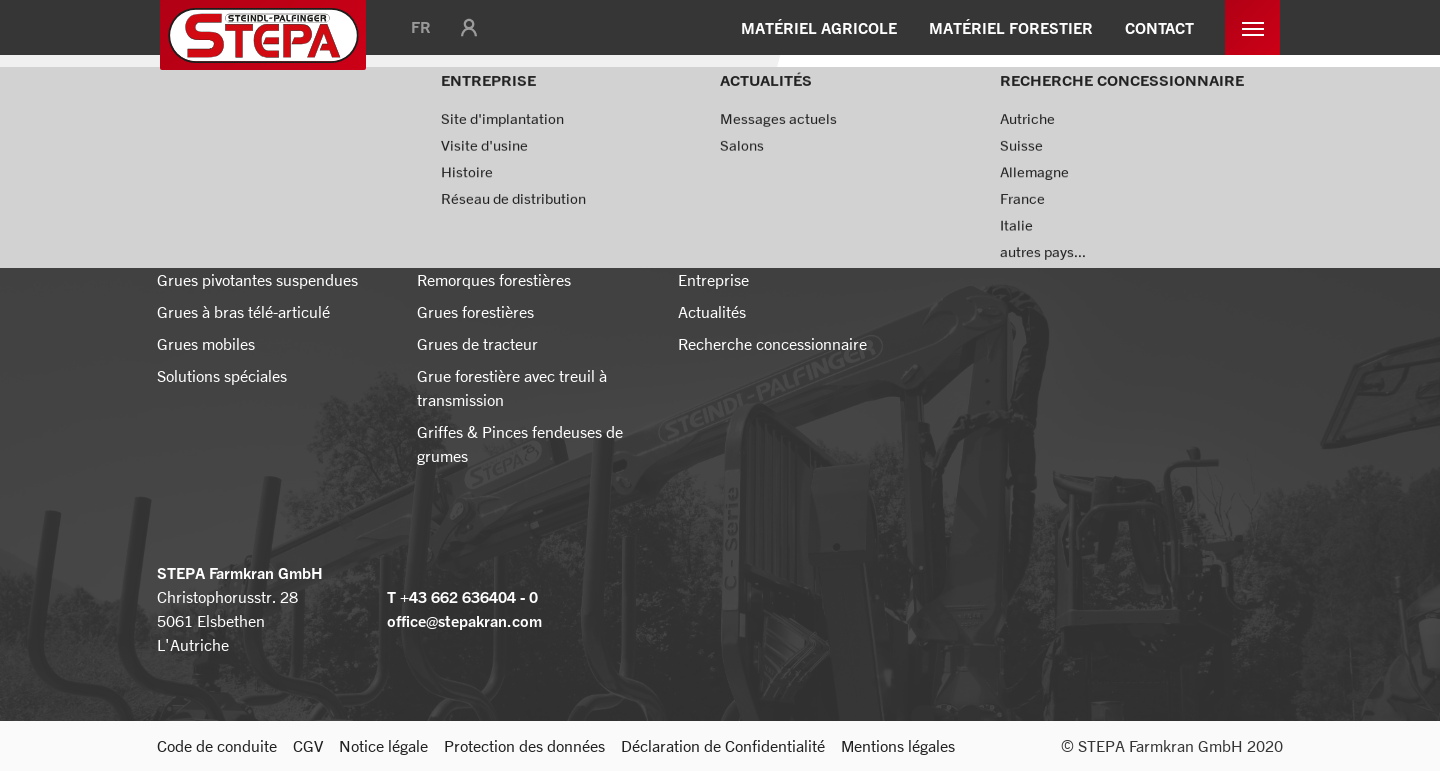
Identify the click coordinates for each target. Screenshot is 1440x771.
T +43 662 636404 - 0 (462, 597)
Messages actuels (438, 115)
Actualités (318, 115)
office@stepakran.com (464, 621)
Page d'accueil (207, 115)
